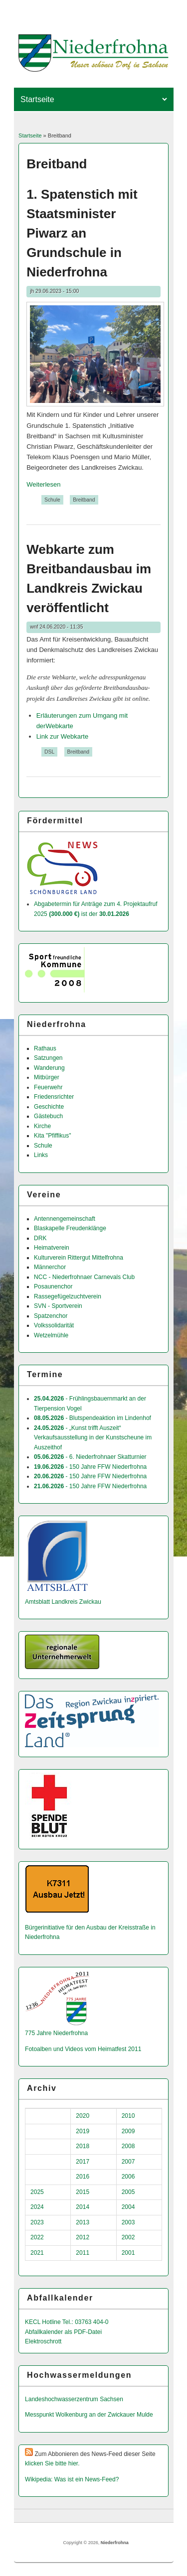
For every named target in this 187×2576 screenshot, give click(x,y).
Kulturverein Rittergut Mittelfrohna (78, 1257)
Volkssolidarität (54, 1325)
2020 (82, 2115)
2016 (82, 2176)
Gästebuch (48, 1116)
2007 (128, 2161)
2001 (128, 2252)
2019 (82, 2131)
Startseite (29, 135)
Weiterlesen (43, 484)
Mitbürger (46, 1077)
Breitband (84, 500)
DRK (40, 1238)
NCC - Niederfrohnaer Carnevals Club (84, 1277)
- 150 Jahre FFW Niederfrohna (90, 1466)
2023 (37, 2222)
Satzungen (48, 1057)
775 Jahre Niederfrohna (56, 2033)
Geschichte (49, 1106)
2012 (82, 2237)
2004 (128, 2206)
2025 (37, 2192)
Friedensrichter (54, 1096)
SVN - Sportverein (58, 1305)
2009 (128, 2131)
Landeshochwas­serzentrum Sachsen (74, 2399)
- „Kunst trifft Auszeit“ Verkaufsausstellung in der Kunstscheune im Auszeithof (93, 1437)
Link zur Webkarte (62, 736)
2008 (128, 2146)
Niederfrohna (115, 2542)
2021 (37, 2252)
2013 (82, 2222)
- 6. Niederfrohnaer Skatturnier (90, 1456)
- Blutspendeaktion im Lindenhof (92, 1418)
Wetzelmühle (51, 1335)
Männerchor (50, 1267)
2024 (37, 2206)
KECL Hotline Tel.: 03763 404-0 (66, 2321)
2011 (82, 2252)
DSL (49, 752)
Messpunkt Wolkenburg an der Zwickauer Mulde (89, 2414)
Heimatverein (51, 1247)
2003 (128, 2222)
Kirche (42, 1126)
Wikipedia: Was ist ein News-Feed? (72, 2479)
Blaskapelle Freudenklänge (70, 1228)
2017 (82, 2161)
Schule (52, 500)
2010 (128, 2115)
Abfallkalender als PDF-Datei (63, 2331)
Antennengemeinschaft (64, 1218)
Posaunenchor (53, 1286)
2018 (82, 2146)
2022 (37, 2237)
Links (41, 1155)
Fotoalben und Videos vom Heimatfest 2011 (83, 2049)
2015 (82, 2192)
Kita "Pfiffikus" (52, 1135)
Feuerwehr (48, 1087)
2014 (82, 2206)
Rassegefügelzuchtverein (67, 1296)
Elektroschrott (43, 2341)
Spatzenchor (50, 1315)
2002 (128, 2237)
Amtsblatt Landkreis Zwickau (63, 1601)
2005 (128, 2192)
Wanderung (49, 1067)
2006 (128, 2176)
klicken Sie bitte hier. (52, 2463)
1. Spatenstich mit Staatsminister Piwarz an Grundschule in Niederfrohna (82, 233)
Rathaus (45, 1048)
